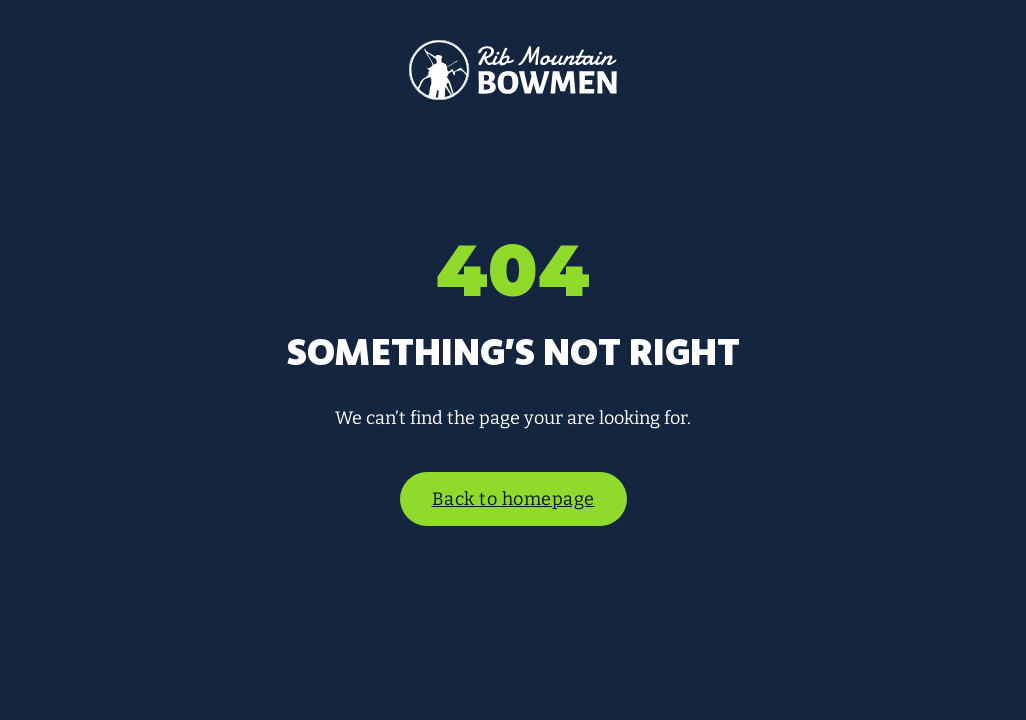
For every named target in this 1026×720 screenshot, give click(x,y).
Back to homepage (513, 499)
